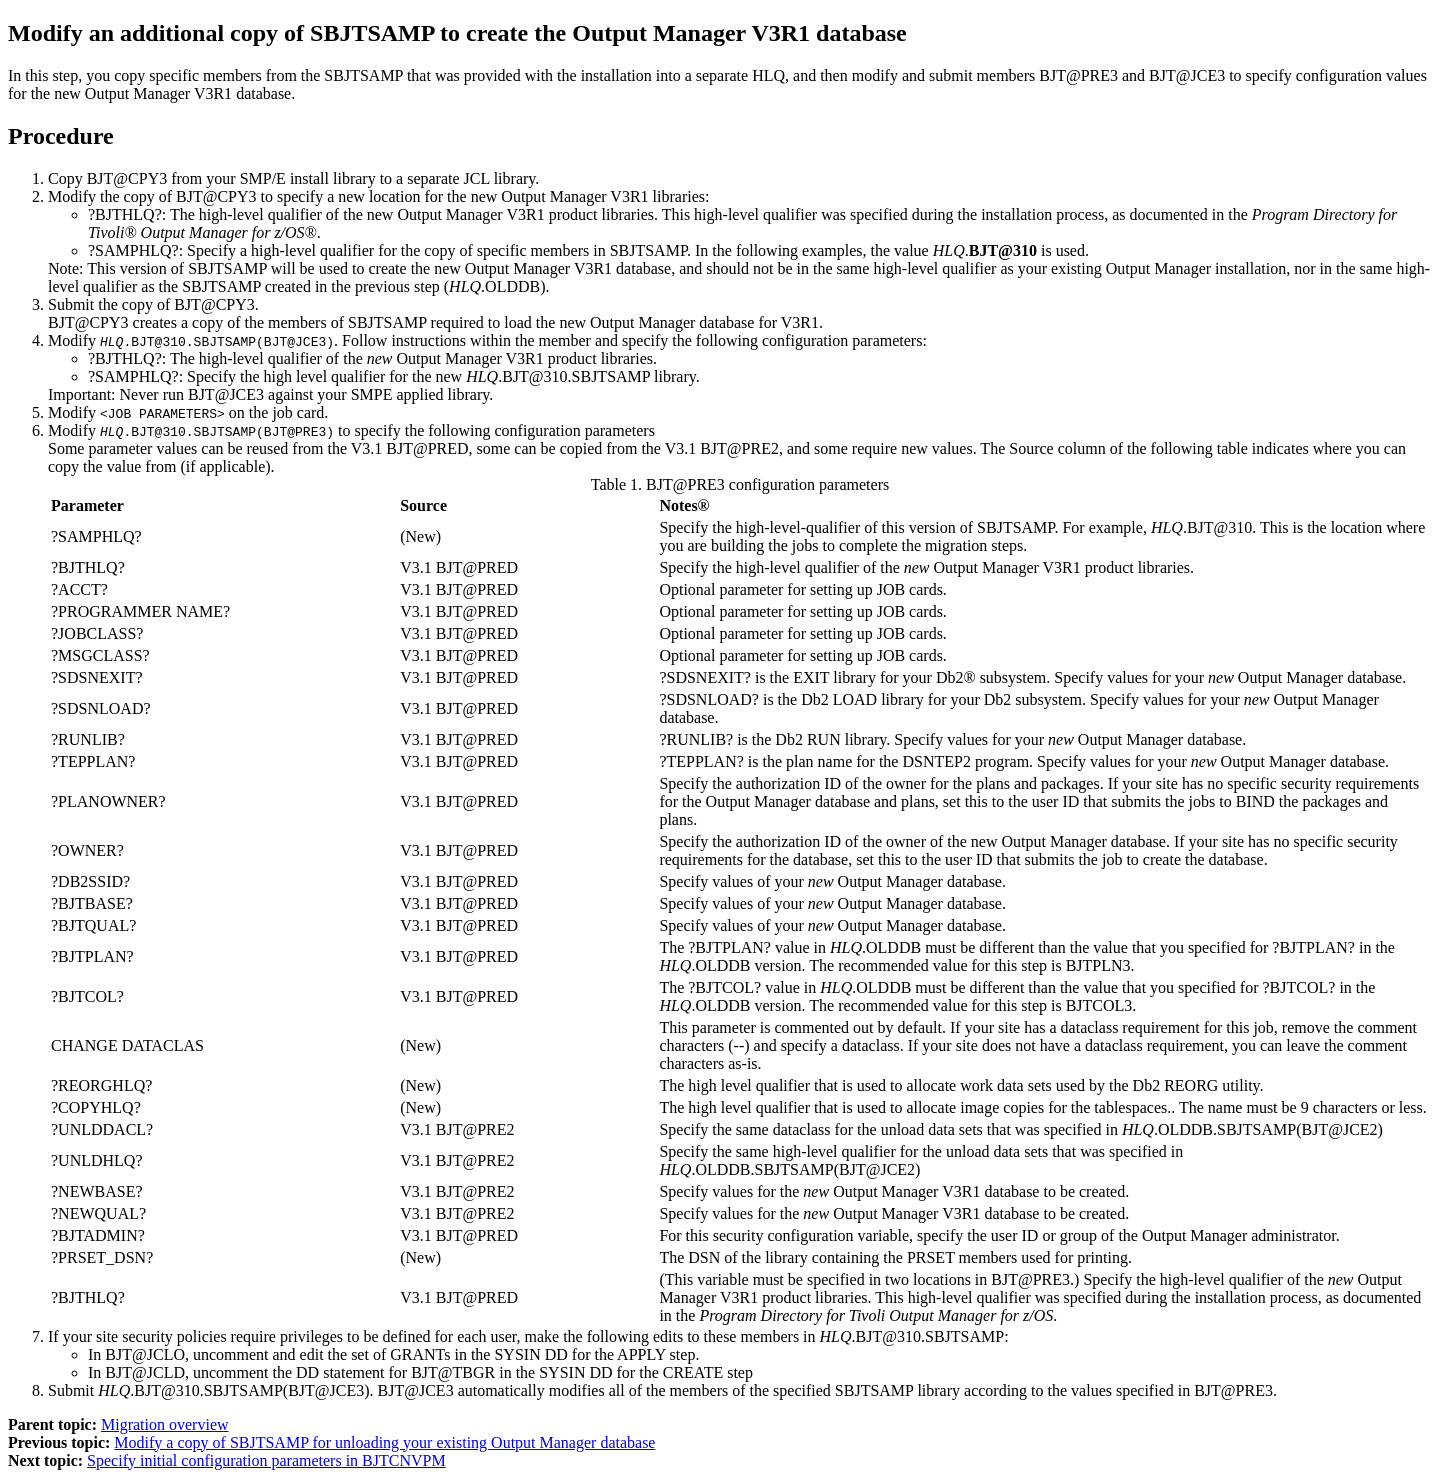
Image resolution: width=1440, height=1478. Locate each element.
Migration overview (165, 1424)
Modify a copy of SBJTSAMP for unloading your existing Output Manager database (384, 1442)
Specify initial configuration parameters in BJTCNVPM (266, 1460)
